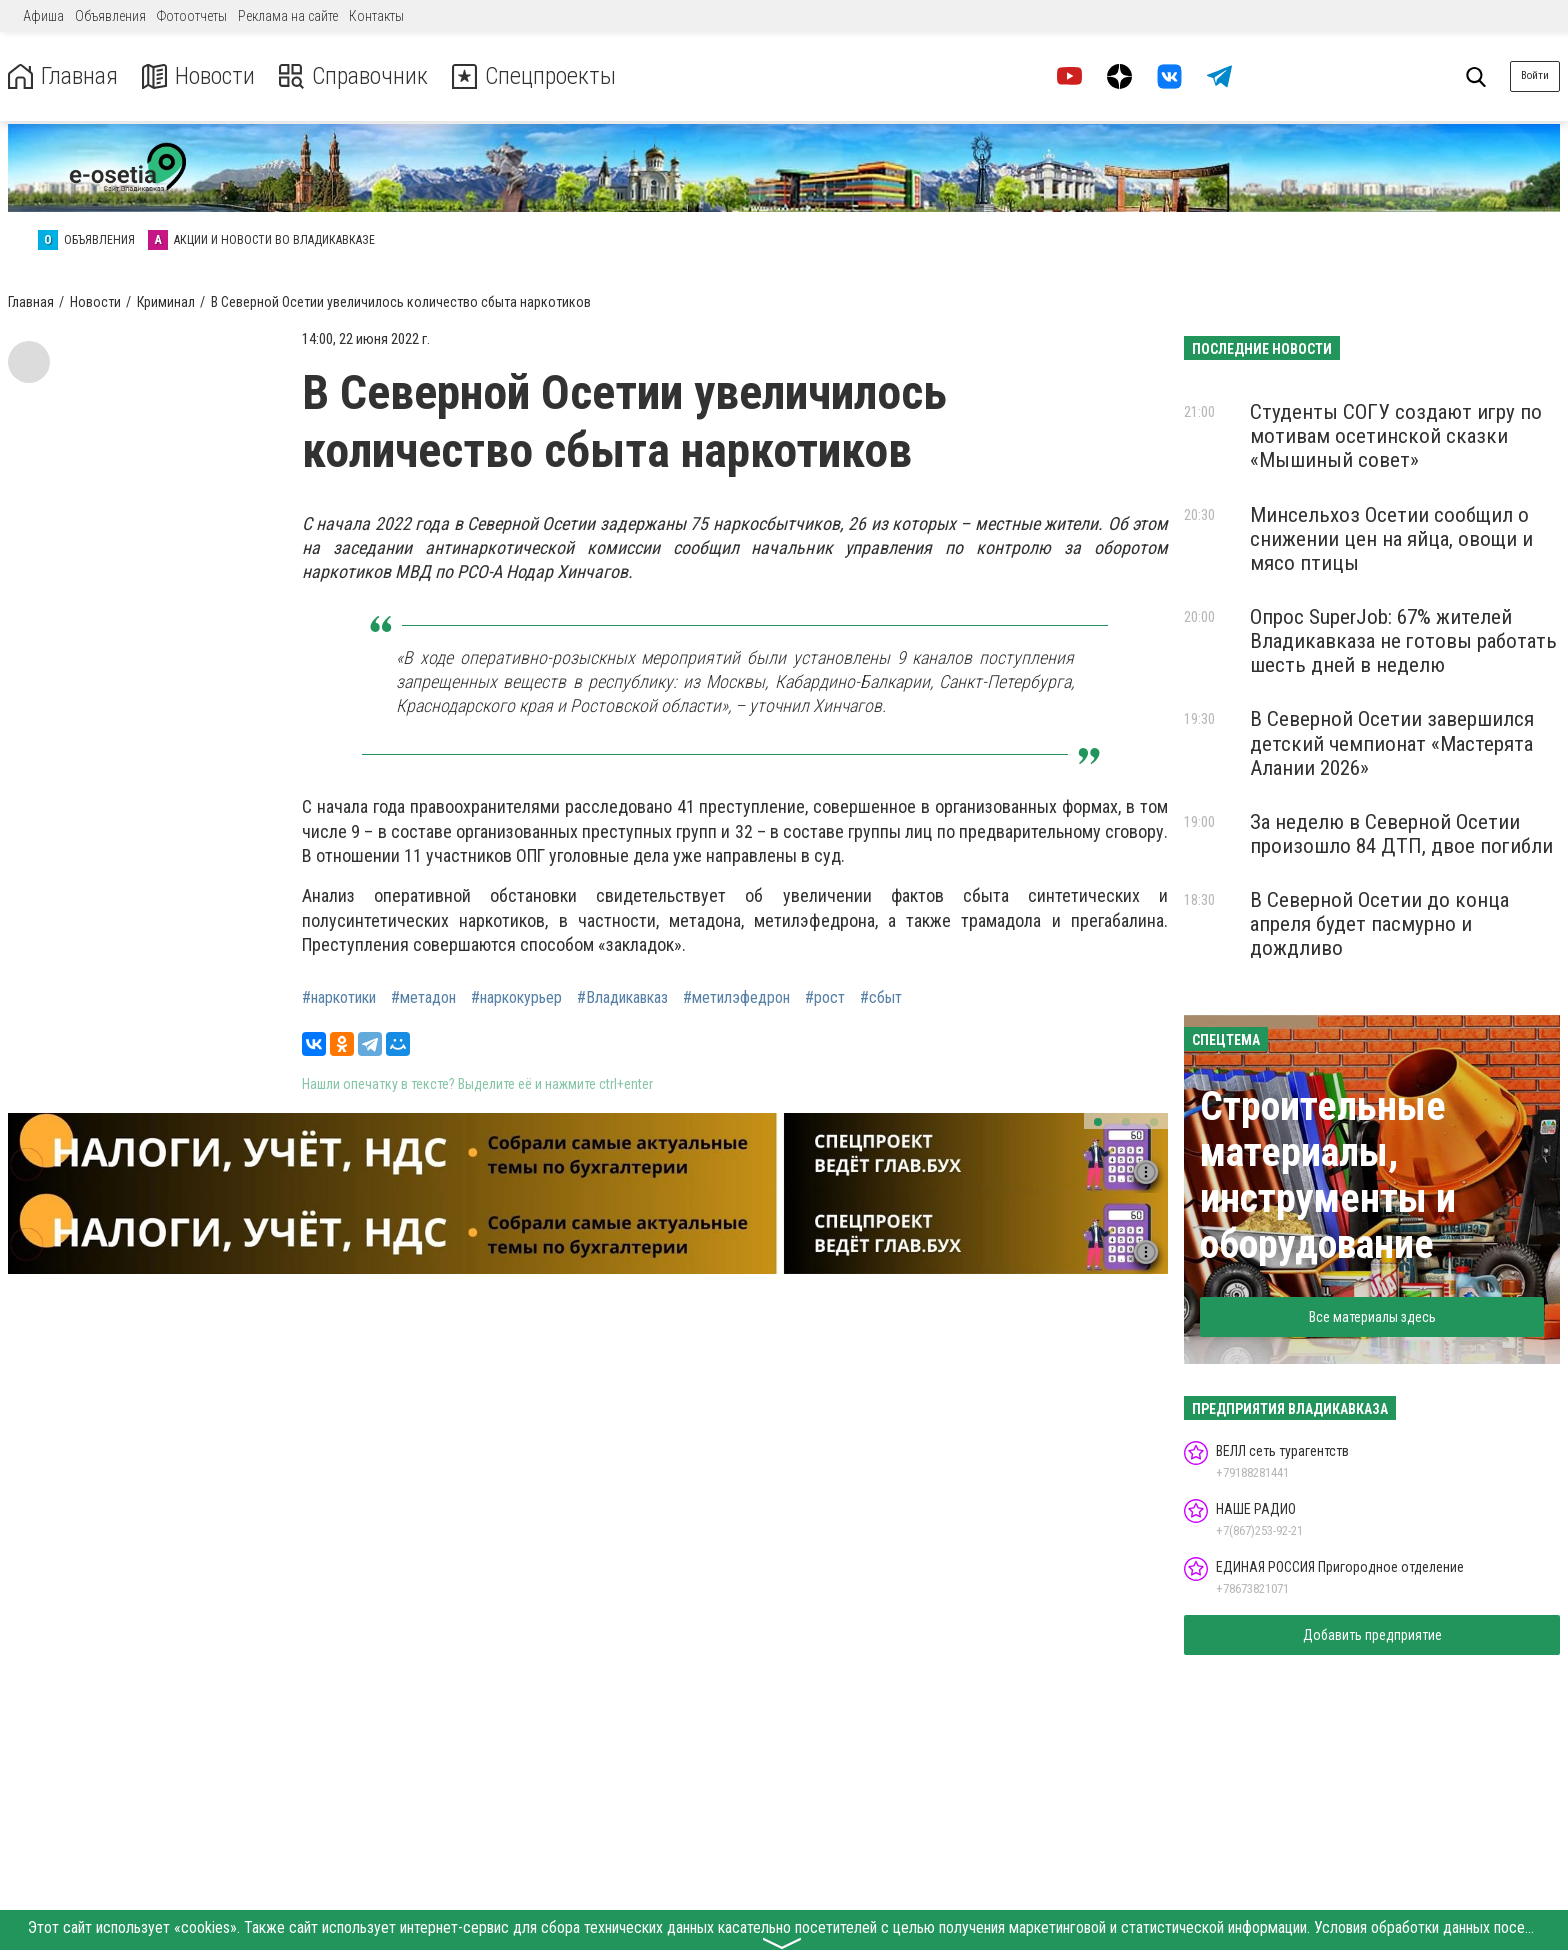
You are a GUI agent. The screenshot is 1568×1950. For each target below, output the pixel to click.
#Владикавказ (622, 998)
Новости (198, 76)
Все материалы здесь (1372, 1317)
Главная (63, 76)
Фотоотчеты (192, 16)
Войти (1535, 75)
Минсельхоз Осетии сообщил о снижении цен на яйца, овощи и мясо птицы (1391, 539)
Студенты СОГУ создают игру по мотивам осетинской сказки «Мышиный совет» (1396, 436)
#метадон (423, 998)
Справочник (353, 76)
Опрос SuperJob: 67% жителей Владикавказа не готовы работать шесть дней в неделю (1403, 641)
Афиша (43, 16)
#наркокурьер (516, 998)
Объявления (110, 16)
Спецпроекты (534, 76)
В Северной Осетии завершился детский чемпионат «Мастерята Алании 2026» (1392, 743)
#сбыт (881, 998)
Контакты (376, 16)
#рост (825, 998)
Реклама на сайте (288, 16)
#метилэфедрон (736, 998)
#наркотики (339, 998)
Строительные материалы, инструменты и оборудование (1328, 1175)
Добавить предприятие (1372, 1635)
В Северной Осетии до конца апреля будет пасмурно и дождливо (1379, 924)
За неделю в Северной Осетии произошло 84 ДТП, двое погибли (1401, 834)
